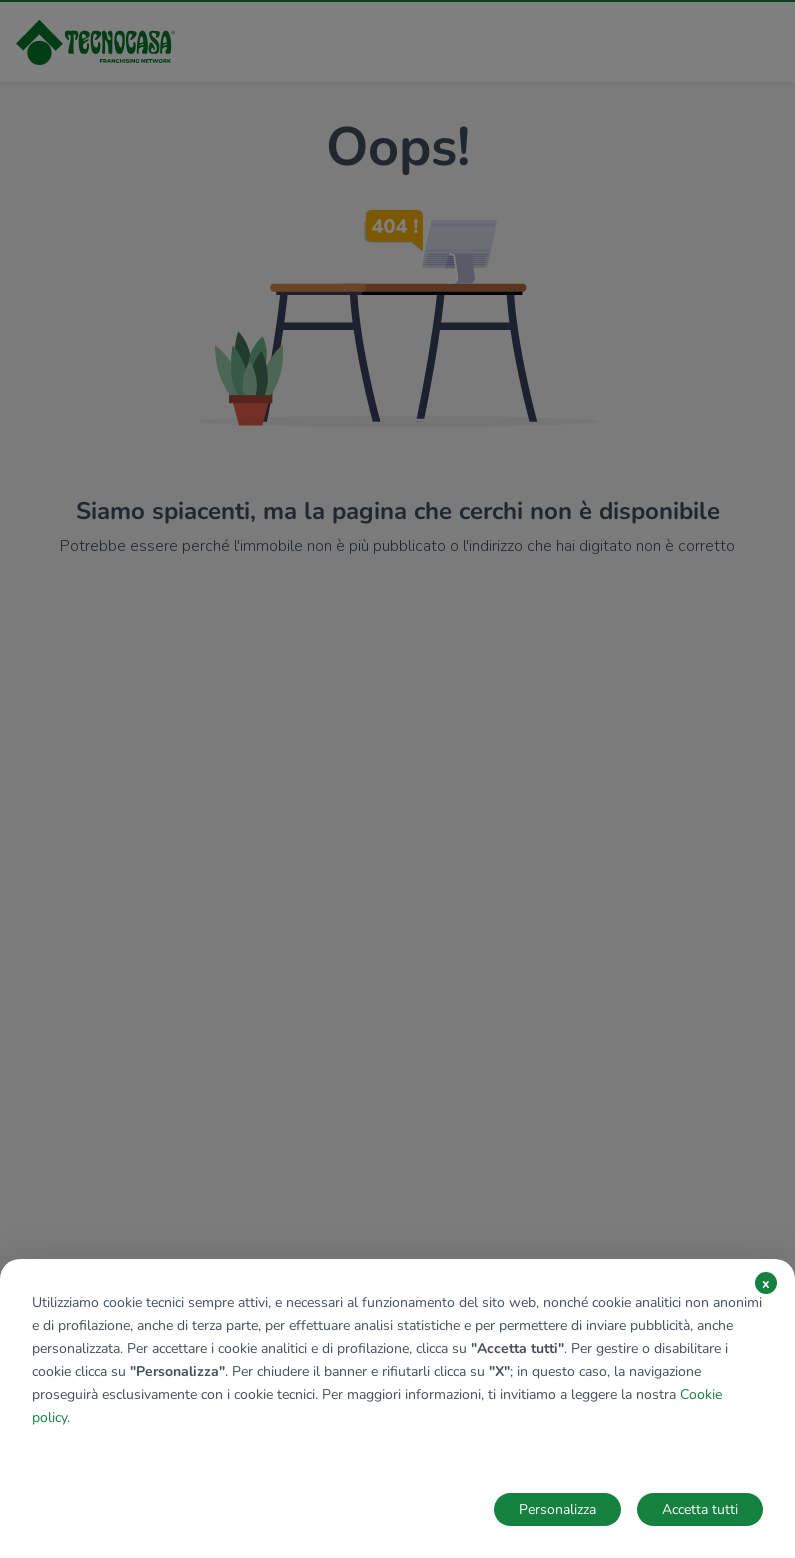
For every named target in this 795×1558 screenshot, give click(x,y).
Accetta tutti (700, 1509)
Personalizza (557, 1509)
